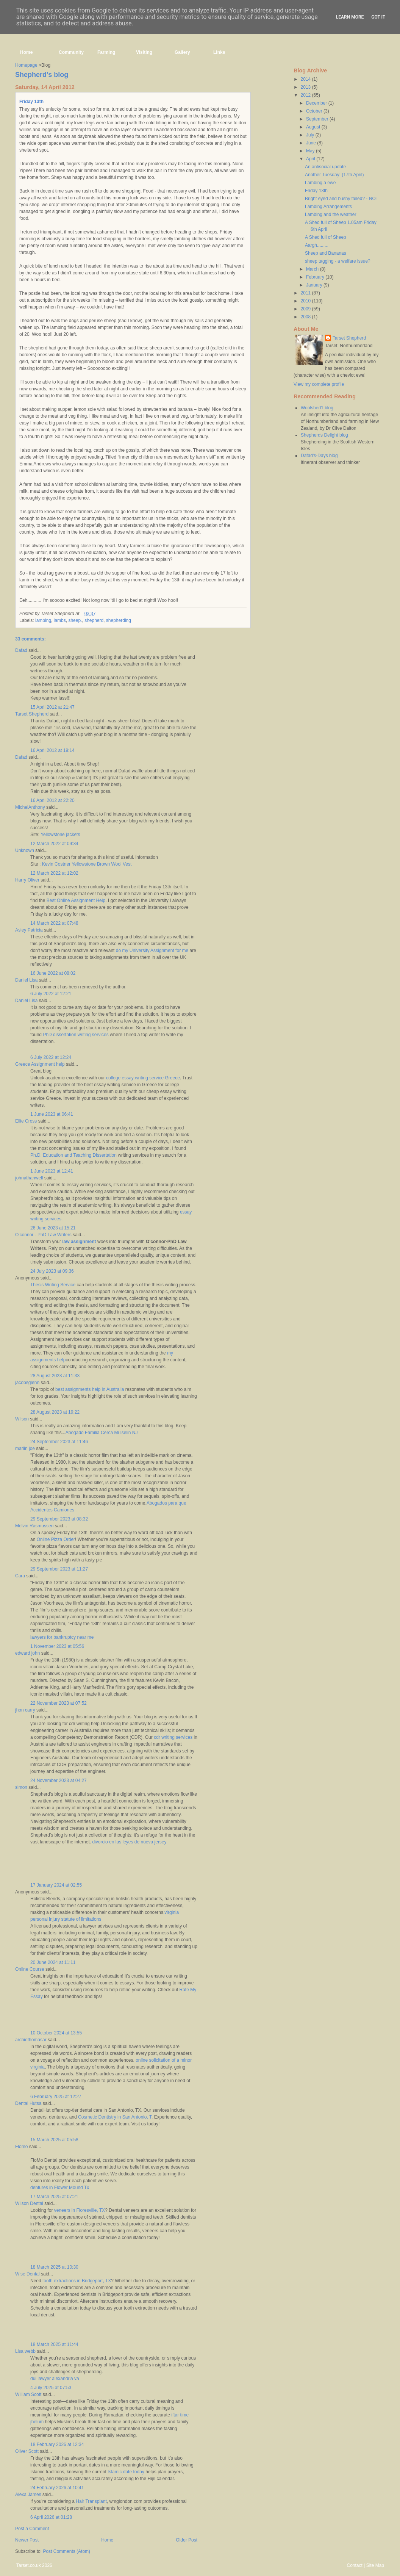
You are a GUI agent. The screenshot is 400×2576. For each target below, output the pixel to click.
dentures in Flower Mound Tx (59, 2187)
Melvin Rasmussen (34, 1525)
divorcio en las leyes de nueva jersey (129, 1842)
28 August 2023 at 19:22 (55, 1412)
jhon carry (25, 1710)
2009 (306, 309)
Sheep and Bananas (325, 253)
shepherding (118, 620)
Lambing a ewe (320, 182)
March (313, 269)
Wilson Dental (29, 2203)
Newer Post (27, 2540)
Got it (378, 17)
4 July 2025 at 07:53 (50, 2387)
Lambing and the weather (330, 214)
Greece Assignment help (40, 1064)
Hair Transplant (91, 2501)
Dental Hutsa (28, 2103)
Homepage (26, 65)
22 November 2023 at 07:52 (58, 1703)
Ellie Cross (26, 1121)
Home (26, 52)
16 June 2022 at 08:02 (52, 973)
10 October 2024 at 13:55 (56, 2033)
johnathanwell (29, 1178)
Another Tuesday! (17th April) (334, 174)
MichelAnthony (30, 807)
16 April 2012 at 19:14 (52, 750)
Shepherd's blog (41, 74)
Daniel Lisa (26, 980)
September (318, 119)
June (311, 143)
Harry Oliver (27, 880)
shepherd (93, 620)
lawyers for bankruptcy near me (62, 1637)
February (315, 277)
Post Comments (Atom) (66, 2551)
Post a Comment (32, 2528)
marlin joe (25, 1448)
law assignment (79, 1241)
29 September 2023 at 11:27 (59, 1569)
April (311, 158)
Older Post (186, 2540)
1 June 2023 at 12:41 (51, 1171)
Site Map (375, 2565)
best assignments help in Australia (89, 1389)
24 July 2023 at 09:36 (52, 1271)
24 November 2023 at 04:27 (58, 1780)
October (314, 111)
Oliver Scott (27, 2451)
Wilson (22, 1419)
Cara (20, 1575)
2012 (306, 95)
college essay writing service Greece (143, 1078)
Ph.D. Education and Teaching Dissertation (73, 1155)
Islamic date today (126, 2471)
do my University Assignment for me (152, 950)
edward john (27, 1653)
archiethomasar (31, 2039)
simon (21, 1787)
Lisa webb (25, 2351)
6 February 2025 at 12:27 (55, 2096)
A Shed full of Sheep (325, 237)
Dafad (21, 650)
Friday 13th (31, 101)
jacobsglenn (27, 1382)
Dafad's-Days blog (319, 455)
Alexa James (28, 2494)
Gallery (182, 52)
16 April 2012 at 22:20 (52, 800)
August (314, 127)
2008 (306, 316)
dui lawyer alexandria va (54, 2378)
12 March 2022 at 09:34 (54, 843)
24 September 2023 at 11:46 (59, 1441)
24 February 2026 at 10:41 (57, 2487)
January (314, 285)
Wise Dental (27, 2274)
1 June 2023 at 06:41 (51, 1114)
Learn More (350, 17)
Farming (106, 52)
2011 (306, 293)
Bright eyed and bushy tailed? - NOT (341, 198)
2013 (306, 87)
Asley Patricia (29, 930)
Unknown (24, 850)
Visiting (144, 52)
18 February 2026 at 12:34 (57, 2444)
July (311, 135)
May (311, 150)
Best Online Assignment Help (76, 900)
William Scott (28, 2394)
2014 (306, 79)
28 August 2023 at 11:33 (55, 1375)
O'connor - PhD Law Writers (43, 1234)
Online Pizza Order (56, 1539)
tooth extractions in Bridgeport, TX (76, 2280)
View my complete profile (319, 384)
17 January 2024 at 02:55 (56, 1885)
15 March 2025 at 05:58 (54, 2139)
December (317, 103)
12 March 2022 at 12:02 (54, 873)
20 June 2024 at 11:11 (52, 1962)
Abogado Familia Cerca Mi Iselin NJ (102, 1432)
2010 (306, 301)
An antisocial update (325, 166)
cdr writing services (173, 1737)
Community (71, 52)
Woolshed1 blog (317, 407)
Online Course (29, 1969)
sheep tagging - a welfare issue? (337, 261)
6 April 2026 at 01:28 (51, 2517)
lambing (43, 620)
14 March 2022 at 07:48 (54, 923)
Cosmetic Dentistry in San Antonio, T (115, 2117)
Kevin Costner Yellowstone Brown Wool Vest (87, 864)
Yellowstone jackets (60, 834)
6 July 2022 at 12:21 (50, 993)
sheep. (75, 620)
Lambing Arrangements (328, 206)
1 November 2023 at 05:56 (57, 1646)
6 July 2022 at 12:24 (50, 1057)
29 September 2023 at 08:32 (59, 1519)
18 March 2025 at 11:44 (54, 2344)
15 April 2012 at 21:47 (52, 707)
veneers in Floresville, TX (79, 2210)
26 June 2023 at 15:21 (52, 1228)
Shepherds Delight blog (324, 435)
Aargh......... (316, 245)
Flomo (21, 2146)
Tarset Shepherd (31, 714)
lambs (60, 620)
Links (219, 52)
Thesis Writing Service (52, 1284)
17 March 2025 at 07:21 (54, 2196)
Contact (354, 2565)
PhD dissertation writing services (75, 1034)
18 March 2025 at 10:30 (54, 2267)
